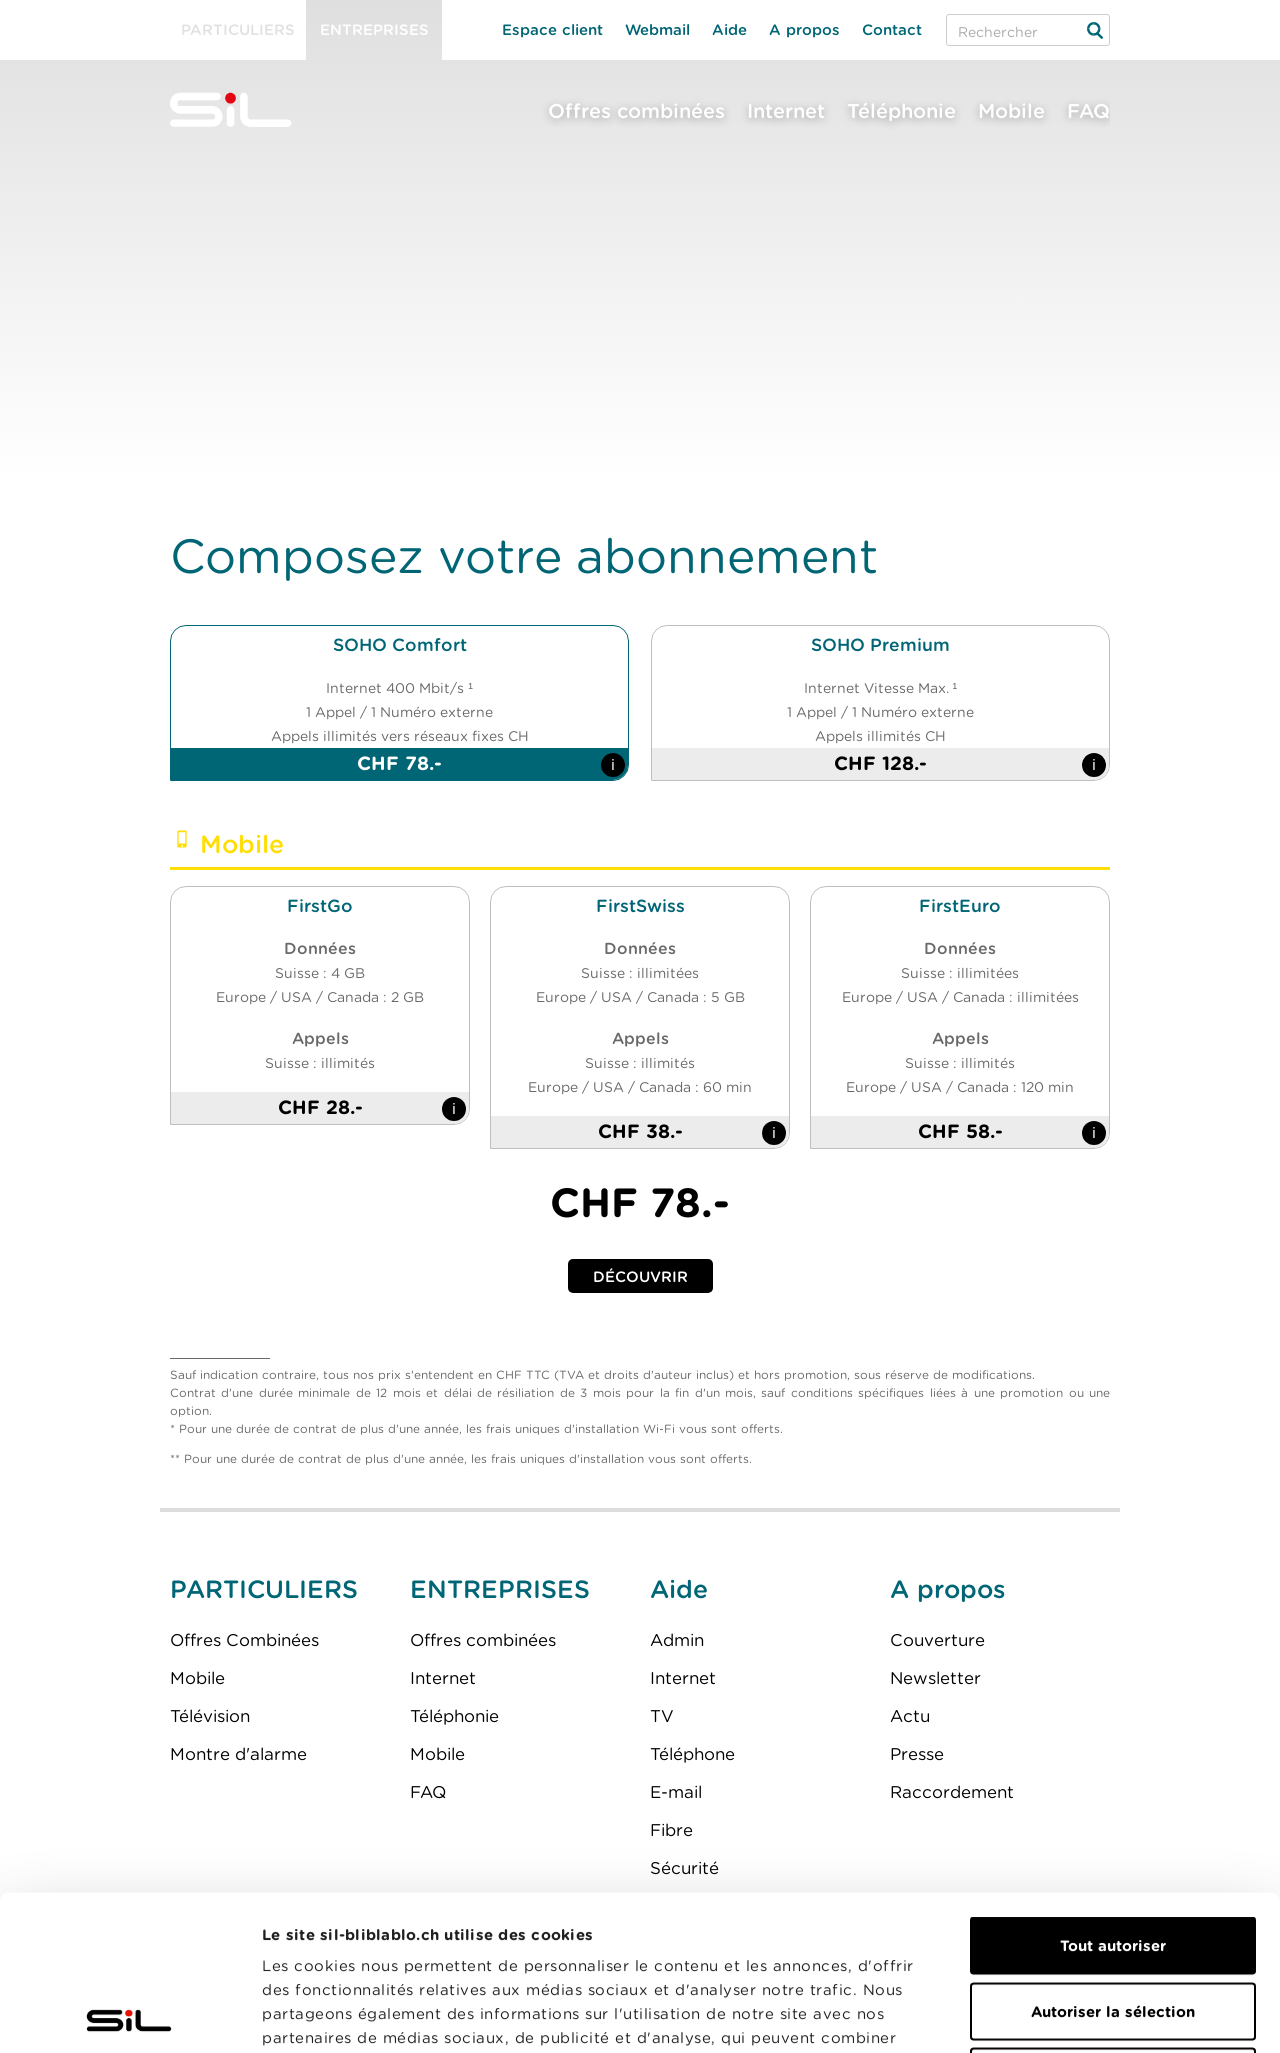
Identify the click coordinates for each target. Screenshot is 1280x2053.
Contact (892, 30)
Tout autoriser (1113, 1791)
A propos (804, 30)
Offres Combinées (244, 1640)
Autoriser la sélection (1113, 1857)
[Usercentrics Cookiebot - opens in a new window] (129, 2014)
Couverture (937, 1640)
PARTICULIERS (264, 1589)
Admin (677, 1640)
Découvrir (640, 1277)
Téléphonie (901, 111)
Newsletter (935, 1678)
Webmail (657, 30)
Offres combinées (636, 111)
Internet (786, 111)
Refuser (1113, 1922)
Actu (910, 1716)
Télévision (210, 1716)
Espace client (552, 30)
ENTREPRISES (500, 1589)
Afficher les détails (1126, 2014)
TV (662, 1716)
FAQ (1088, 111)
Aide (729, 30)
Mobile (1011, 111)
